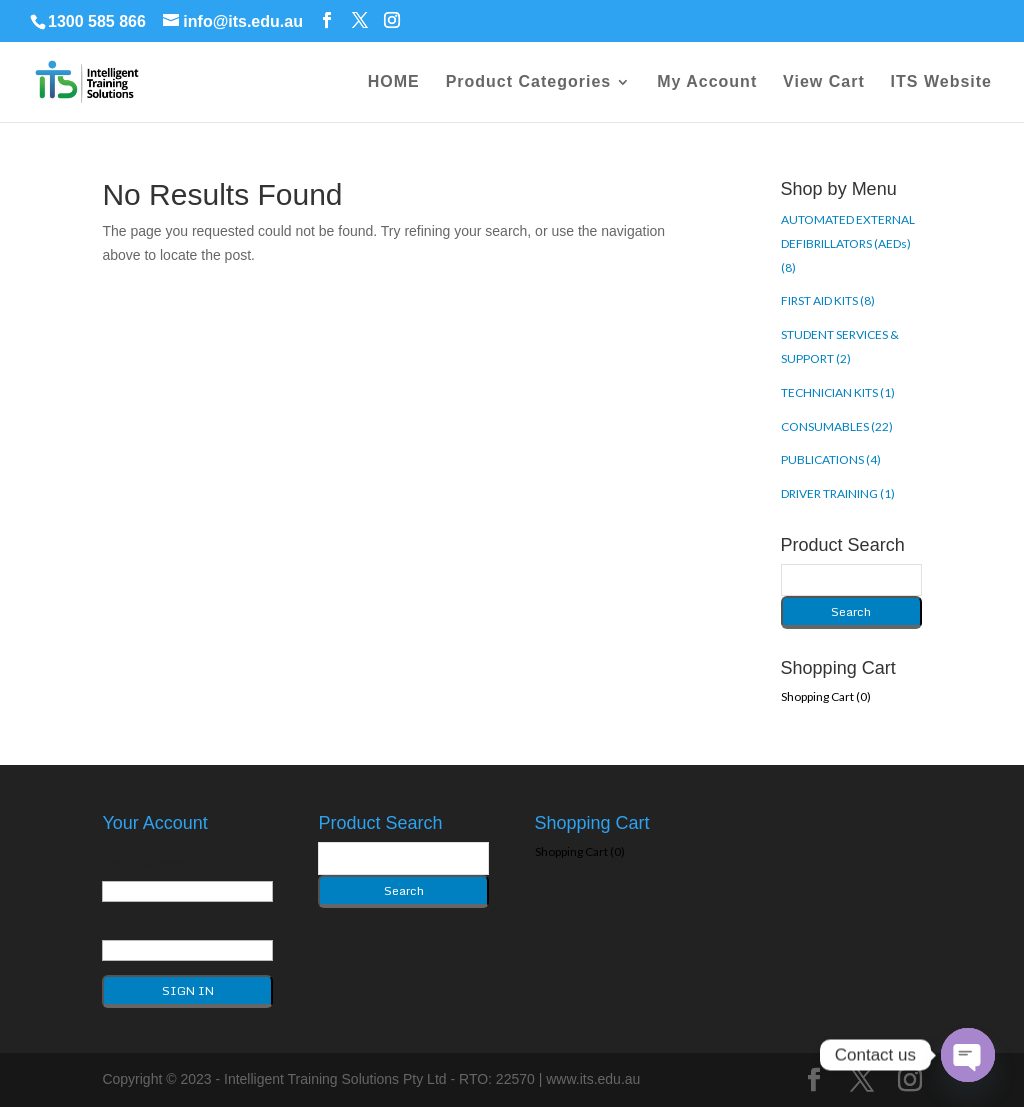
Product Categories (529, 82)
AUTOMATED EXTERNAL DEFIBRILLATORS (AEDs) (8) (848, 243)
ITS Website (941, 82)
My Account (707, 82)
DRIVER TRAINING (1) (838, 493)
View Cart (824, 82)
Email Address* (152, 863)
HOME (394, 82)
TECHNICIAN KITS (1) (838, 392)
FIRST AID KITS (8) (828, 300)
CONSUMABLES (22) (837, 426)
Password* (138, 923)
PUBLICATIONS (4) (831, 459)
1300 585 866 (97, 21)
